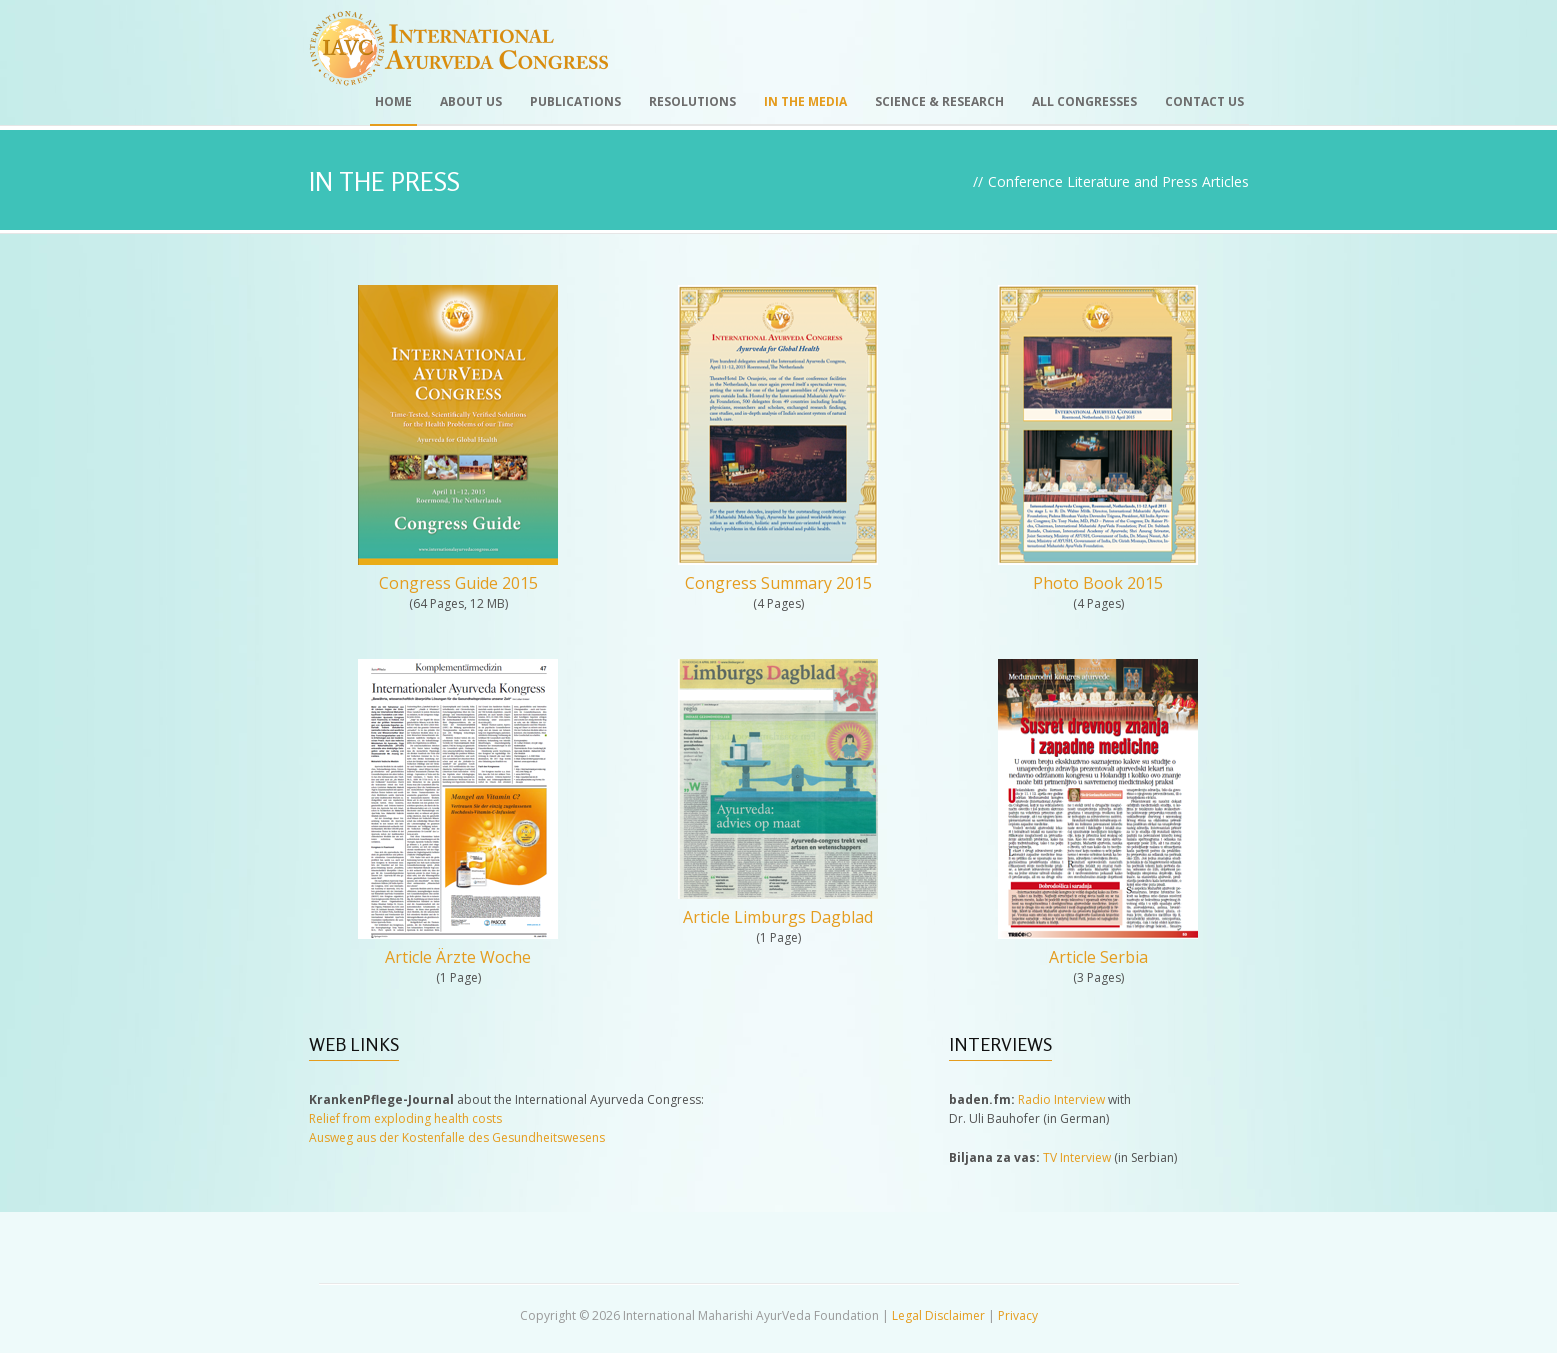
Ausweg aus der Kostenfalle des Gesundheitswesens (457, 1137)
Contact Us (1204, 101)
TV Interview (1077, 1157)
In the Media (805, 101)
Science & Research (939, 101)
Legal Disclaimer (938, 1315)
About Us (471, 101)
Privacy (1018, 1315)
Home (393, 101)
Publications (575, 101)
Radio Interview (1061, 1099)
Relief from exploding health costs (405, 1118)
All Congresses (1084, 101)
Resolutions (692, 101)
